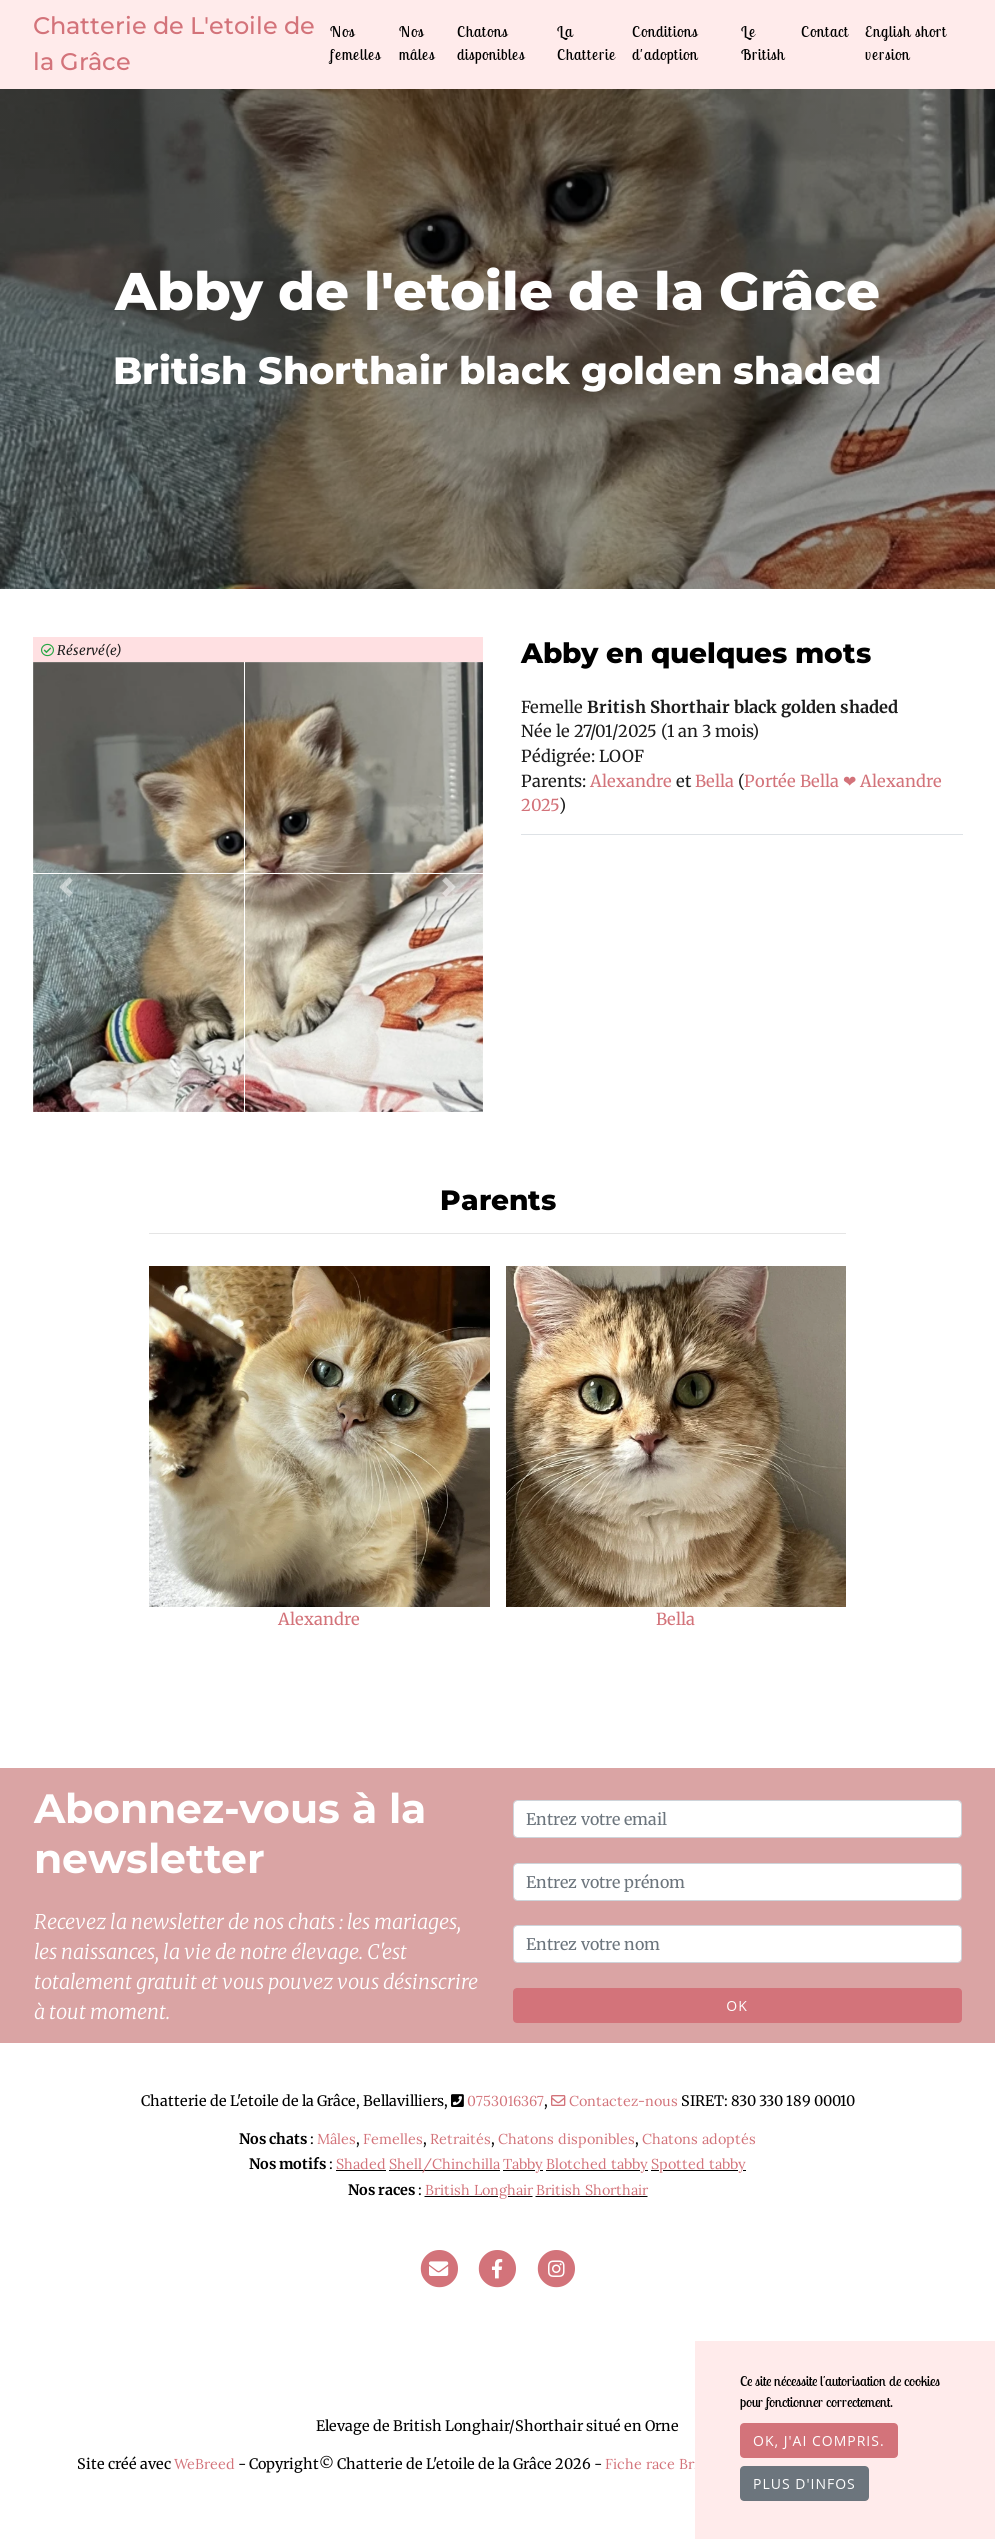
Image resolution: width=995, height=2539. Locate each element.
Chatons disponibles (491, 43)
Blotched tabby (597, 2164)
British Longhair (479, 2190)
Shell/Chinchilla (444, 2164)
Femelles (393, 2139)
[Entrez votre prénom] (737, 1882)
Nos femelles (355, 43)
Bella (716, 781)
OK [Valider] (736, 2005)
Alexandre (633, 781)
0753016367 (505, 2101)
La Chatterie (586, 43)
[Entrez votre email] (737, 1819)
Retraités (460, 2139)
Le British (763, 43)
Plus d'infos (804, 2483)
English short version (906, 43)
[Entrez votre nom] (737, 1944)
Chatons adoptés (699, 2139)
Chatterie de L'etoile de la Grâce (174, 43)
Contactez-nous (614, 2101)
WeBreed (204, 2464)
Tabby (523, 2164)
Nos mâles (417, 43)
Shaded (361, 2164)
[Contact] (439, 2267)
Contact (825, 31)
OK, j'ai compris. (819, 2440)
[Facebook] (498, 2267)
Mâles (336, 2139)
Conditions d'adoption (665, 43)
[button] (67, 887)
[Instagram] (556, 2267)
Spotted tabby (698, 2164)
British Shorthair (592, 2190)
